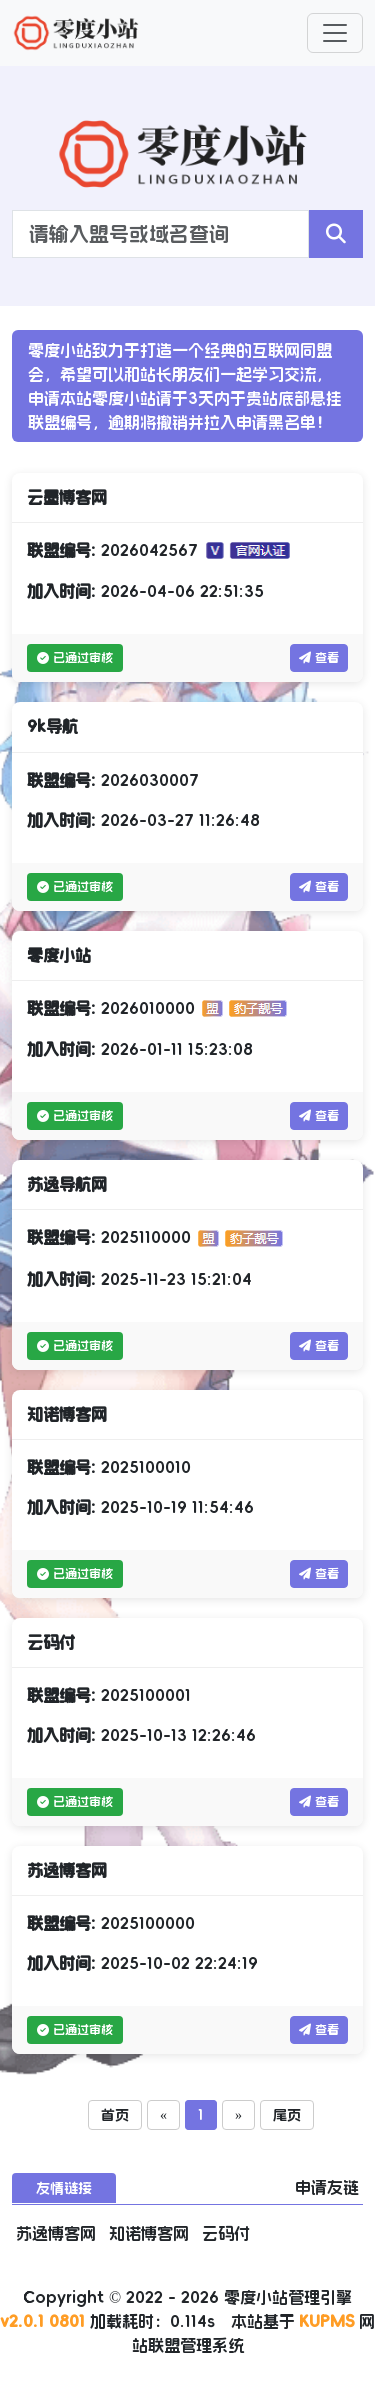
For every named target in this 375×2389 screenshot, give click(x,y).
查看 (319, 658)
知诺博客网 (151, 2233)
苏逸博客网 (58, 2233)
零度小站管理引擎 (288, 2297)
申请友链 (327, 2187)
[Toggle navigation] (335, 33)
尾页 (287, 2115)
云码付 (226, 2233)
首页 (115, 2115)
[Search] (160, 234)
